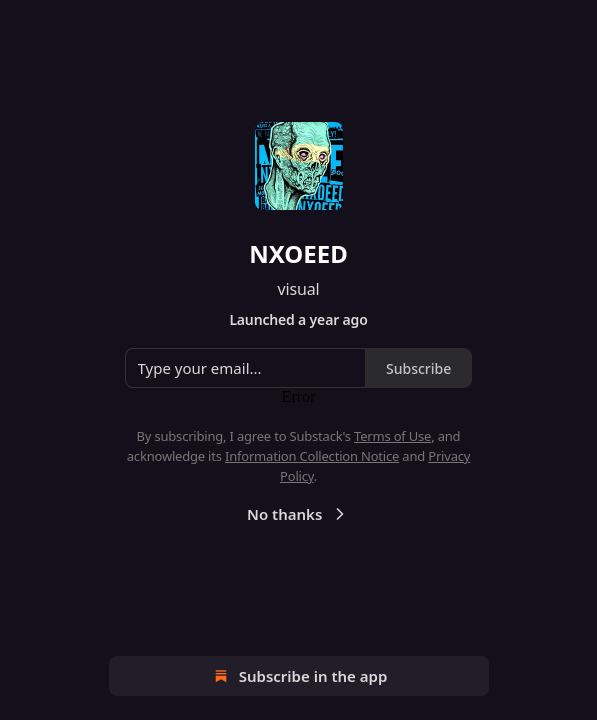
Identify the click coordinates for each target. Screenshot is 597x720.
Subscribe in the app (298, 676)
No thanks (298, 514)
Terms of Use (392, 436)
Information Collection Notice (312, 456)
